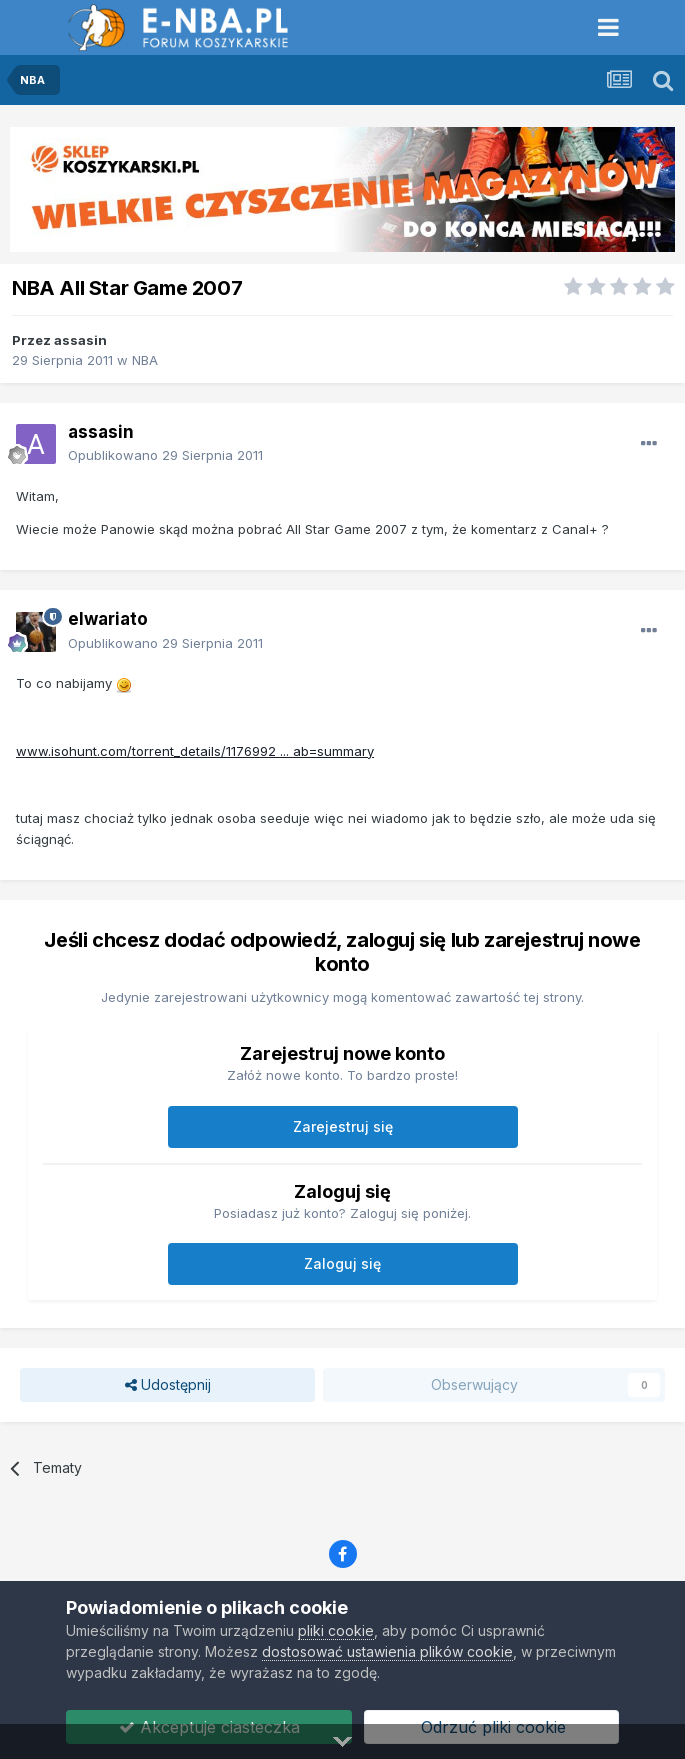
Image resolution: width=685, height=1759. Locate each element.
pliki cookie (336, 1630)
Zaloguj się (342, 1263)
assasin (80, 340)
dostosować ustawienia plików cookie (387, 1651)
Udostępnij (168, 1385)
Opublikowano (165, 455)
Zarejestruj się (343, 1126)
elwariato (108, 619)
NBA (145, 360)
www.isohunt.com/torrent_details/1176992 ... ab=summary (195, 751)
